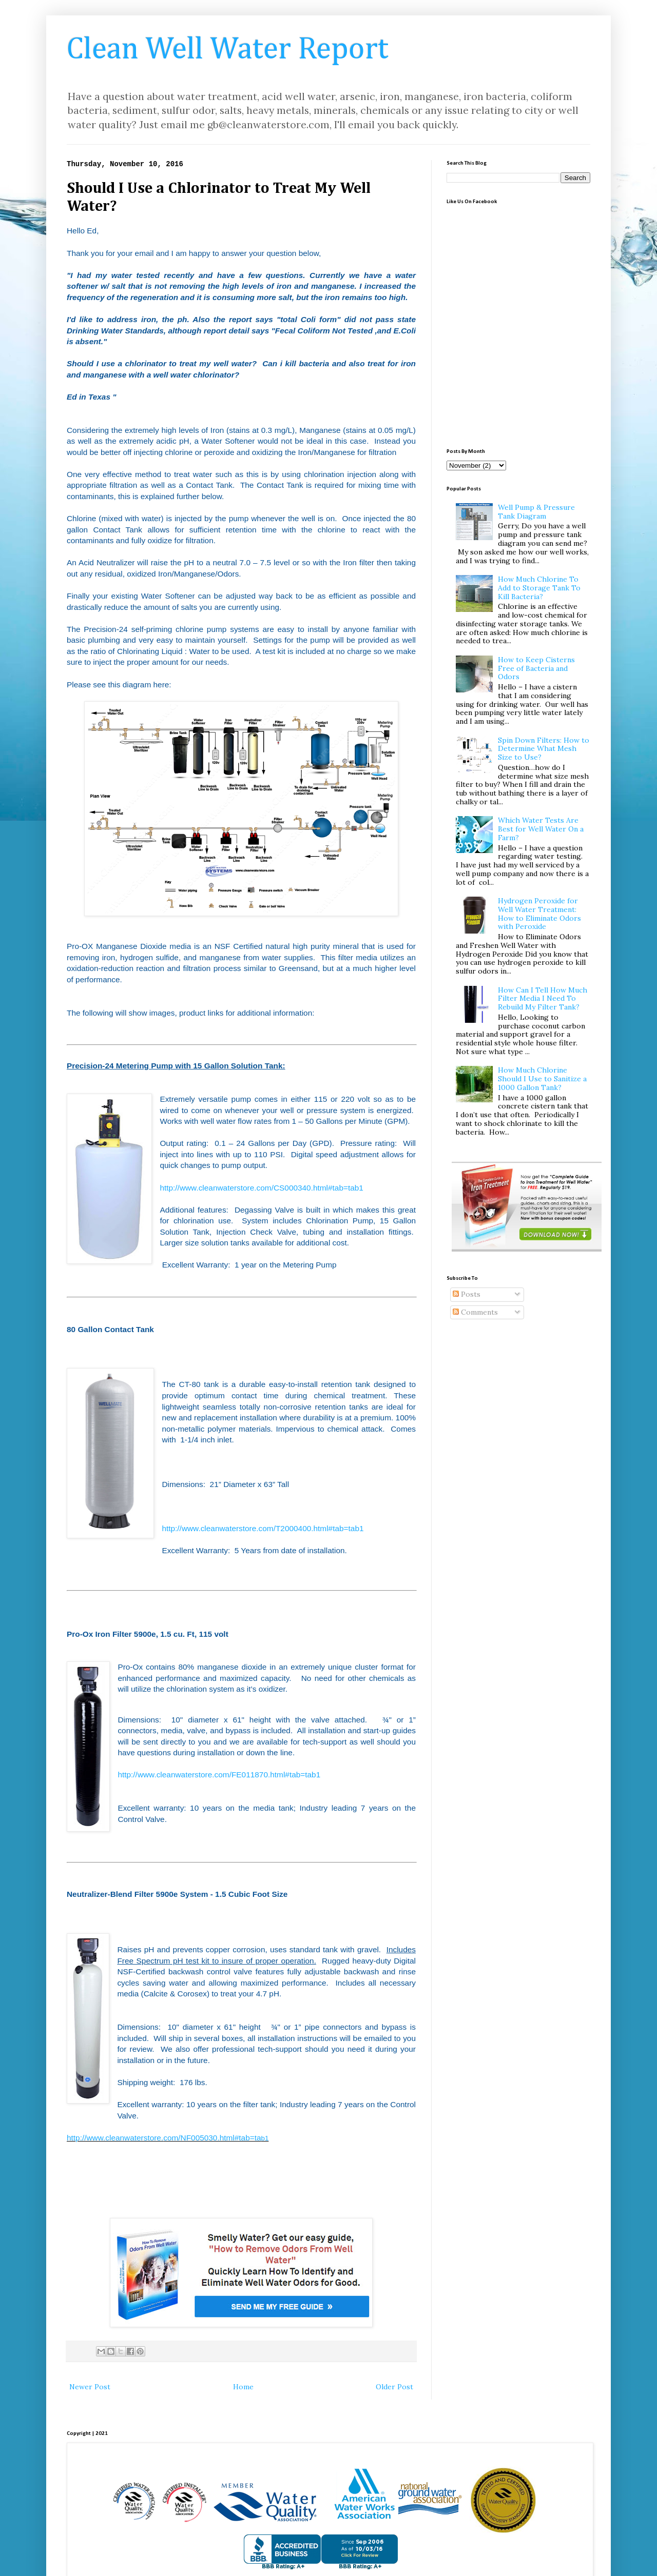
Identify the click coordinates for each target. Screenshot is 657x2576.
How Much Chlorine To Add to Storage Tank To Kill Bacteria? (539, 587)
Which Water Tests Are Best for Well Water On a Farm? (541, 829)
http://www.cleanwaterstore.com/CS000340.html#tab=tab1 (261, 1187)
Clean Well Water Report (228, 49)
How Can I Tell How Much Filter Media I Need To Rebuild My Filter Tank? (542, 998)
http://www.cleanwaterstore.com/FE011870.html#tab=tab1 (219, 1774)
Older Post (394, 2386)
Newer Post (89, 2386)
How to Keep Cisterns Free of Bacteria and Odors (536, 668)
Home (243, 2386)
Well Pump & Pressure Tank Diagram (536, 512)
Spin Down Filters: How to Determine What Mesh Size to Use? (543, 749)
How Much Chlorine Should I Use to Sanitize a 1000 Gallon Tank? (542, 1078)
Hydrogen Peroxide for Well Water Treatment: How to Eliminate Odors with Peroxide (539, 913)
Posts (466, 1294)
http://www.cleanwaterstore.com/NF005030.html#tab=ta (167, 2137)
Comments (475, 1312)
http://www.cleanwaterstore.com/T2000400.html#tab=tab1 (262, 1528)
